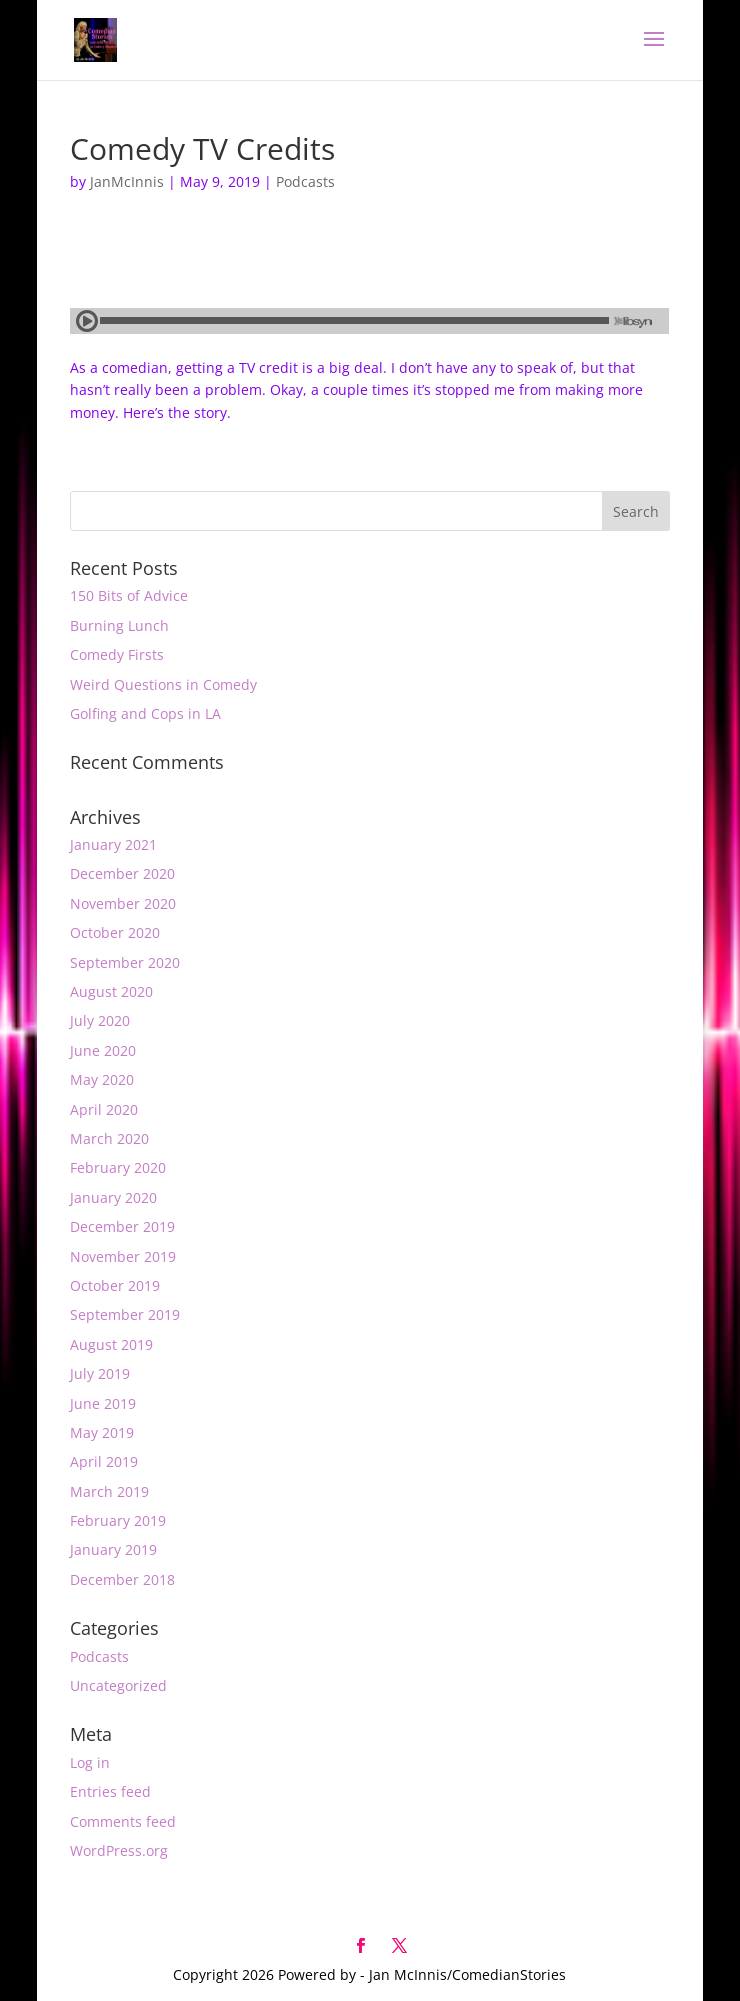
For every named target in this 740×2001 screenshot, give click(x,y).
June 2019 (103, 1403)
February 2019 (118, 1520)
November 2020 (123, 903)
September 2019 (125, 1314)
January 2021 (113, 844)
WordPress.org (119, 1850)
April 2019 (104, 1461)
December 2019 (122, 1226)
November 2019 (123, 1256)
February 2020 (118, 1167)
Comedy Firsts (117, 654)
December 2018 (122, 1579)
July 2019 (100, 1373)
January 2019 (113, 1549)
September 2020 (125, 962)
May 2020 (102, 1079)
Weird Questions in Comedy (163, 684)
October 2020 (115, 932)
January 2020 (113, 1197)
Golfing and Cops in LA (145, 713)
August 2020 (111, 991)
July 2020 (100, 1020)
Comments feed (123, 1821)
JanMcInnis (127, 181)
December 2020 (122, 873)
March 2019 (109, 1491)
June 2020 (103, 1050)
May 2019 (102, 1432)
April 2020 (104, 1109)
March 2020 (109, 1138)
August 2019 (111, 1344)
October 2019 (115, 1285)
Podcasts (305, 181)
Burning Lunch (119, 625)
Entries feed (110, 1791)
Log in (90, 1762)
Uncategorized (118, 1685)
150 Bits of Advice (129, 595)
